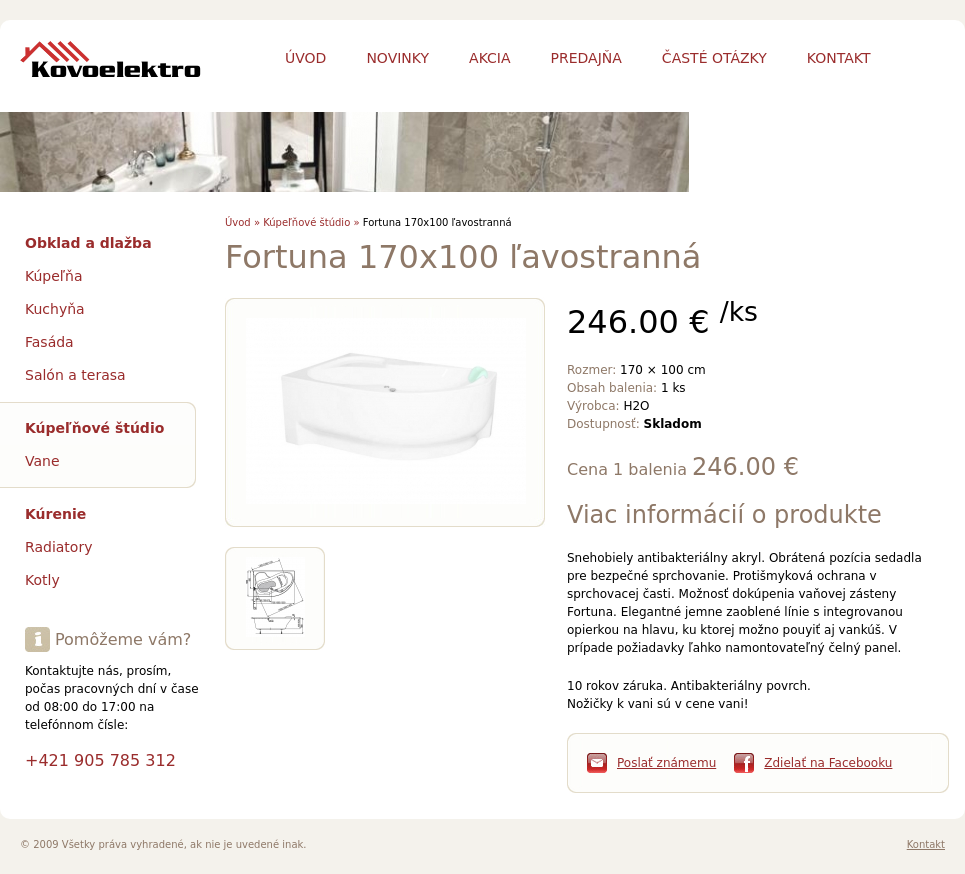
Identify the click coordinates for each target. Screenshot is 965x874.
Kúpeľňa (54, 276)
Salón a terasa (75, 375)
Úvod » (242, 222)
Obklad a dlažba (88, 243)
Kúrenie (55, 514)
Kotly (42, 580)
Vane (42, 461)
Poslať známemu (666, 763)
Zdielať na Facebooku (828, 763)
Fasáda (49, 342)
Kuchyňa (55, 309)
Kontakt (926, 844)
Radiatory (58, 547)
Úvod (305, 58)
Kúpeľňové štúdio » (311, 222)
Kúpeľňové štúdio (94, 428)
